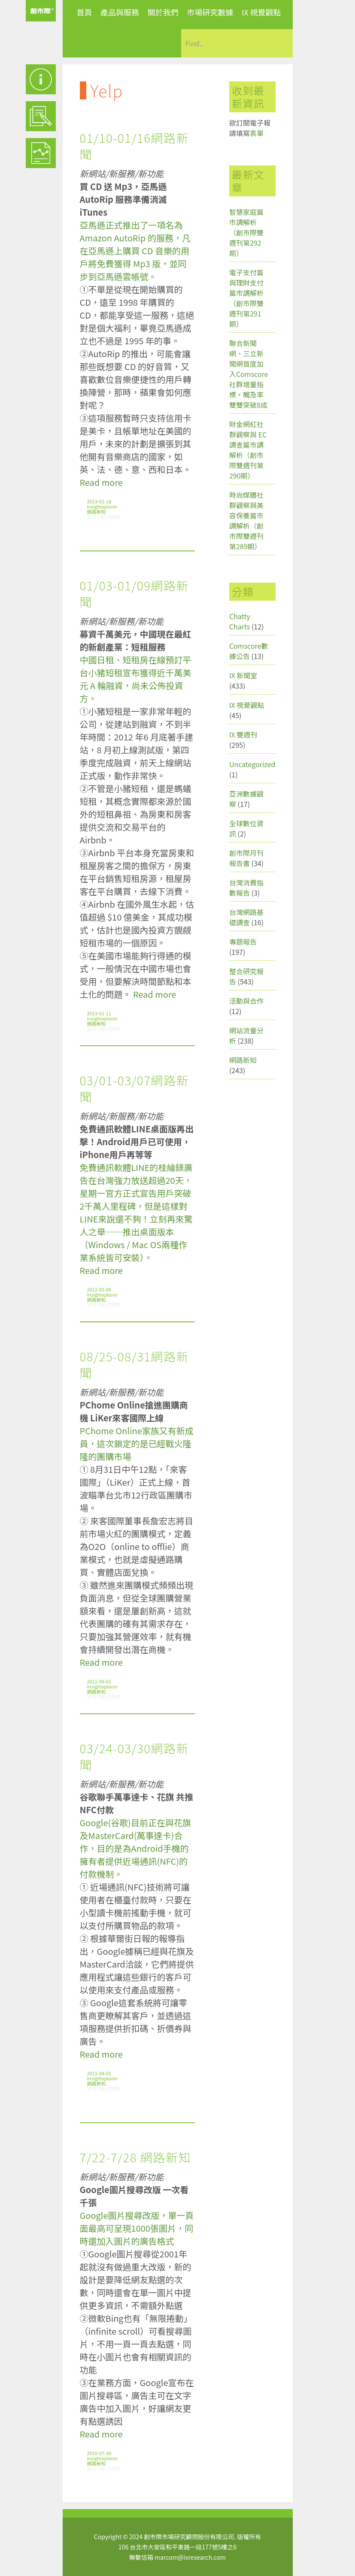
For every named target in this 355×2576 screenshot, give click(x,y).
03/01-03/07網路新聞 (134, 1088)
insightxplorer (102, 506)
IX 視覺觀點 (261, 12)
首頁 (84, 12)
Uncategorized (252, 764)
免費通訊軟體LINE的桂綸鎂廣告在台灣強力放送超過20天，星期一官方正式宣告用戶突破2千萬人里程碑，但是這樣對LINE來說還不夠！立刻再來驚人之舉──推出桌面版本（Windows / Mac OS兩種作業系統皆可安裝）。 (136, 1212)
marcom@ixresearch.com (190, 2557)
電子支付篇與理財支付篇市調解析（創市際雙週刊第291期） (246, 298)
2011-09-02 (99, 1681)
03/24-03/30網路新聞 (134, 1756)
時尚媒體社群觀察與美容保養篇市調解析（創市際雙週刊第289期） (246, 520)
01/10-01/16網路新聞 (134, 146)
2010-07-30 (99, 2453)
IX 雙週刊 (243, 734)
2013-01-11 (99, 1013)
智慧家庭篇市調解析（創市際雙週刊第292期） (246, 232)
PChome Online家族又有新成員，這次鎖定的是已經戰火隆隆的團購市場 (137, 1443)
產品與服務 (119, 12)
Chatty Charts (239, 621)
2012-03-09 (99, 1289)
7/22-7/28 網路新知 (135, 2157)
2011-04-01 (99, 2073)
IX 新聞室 (243, 675)
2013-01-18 (99, 501)
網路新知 (96, 511)
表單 (257, 133)
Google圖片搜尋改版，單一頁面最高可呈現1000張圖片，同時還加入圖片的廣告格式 (137, 2228)
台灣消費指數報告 (246, 887)
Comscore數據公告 (248, 651)
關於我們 (163, 12)
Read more (101, 482)
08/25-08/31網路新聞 (134, 1364)
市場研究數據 (210, 12)
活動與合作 (246, 1001)
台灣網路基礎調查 (246, 917)
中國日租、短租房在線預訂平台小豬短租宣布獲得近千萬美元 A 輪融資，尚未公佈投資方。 (135, 678)
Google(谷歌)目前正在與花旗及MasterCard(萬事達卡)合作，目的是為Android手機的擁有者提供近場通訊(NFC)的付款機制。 (135, 1848)
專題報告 (243, 941)
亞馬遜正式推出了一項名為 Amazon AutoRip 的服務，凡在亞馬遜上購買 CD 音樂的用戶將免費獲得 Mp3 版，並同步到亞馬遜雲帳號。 (135, 251)
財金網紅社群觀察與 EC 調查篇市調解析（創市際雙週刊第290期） (248, 450)
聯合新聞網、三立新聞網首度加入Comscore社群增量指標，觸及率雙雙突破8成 (248, 374)
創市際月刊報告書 (246, 858)
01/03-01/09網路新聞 (134, 593)
